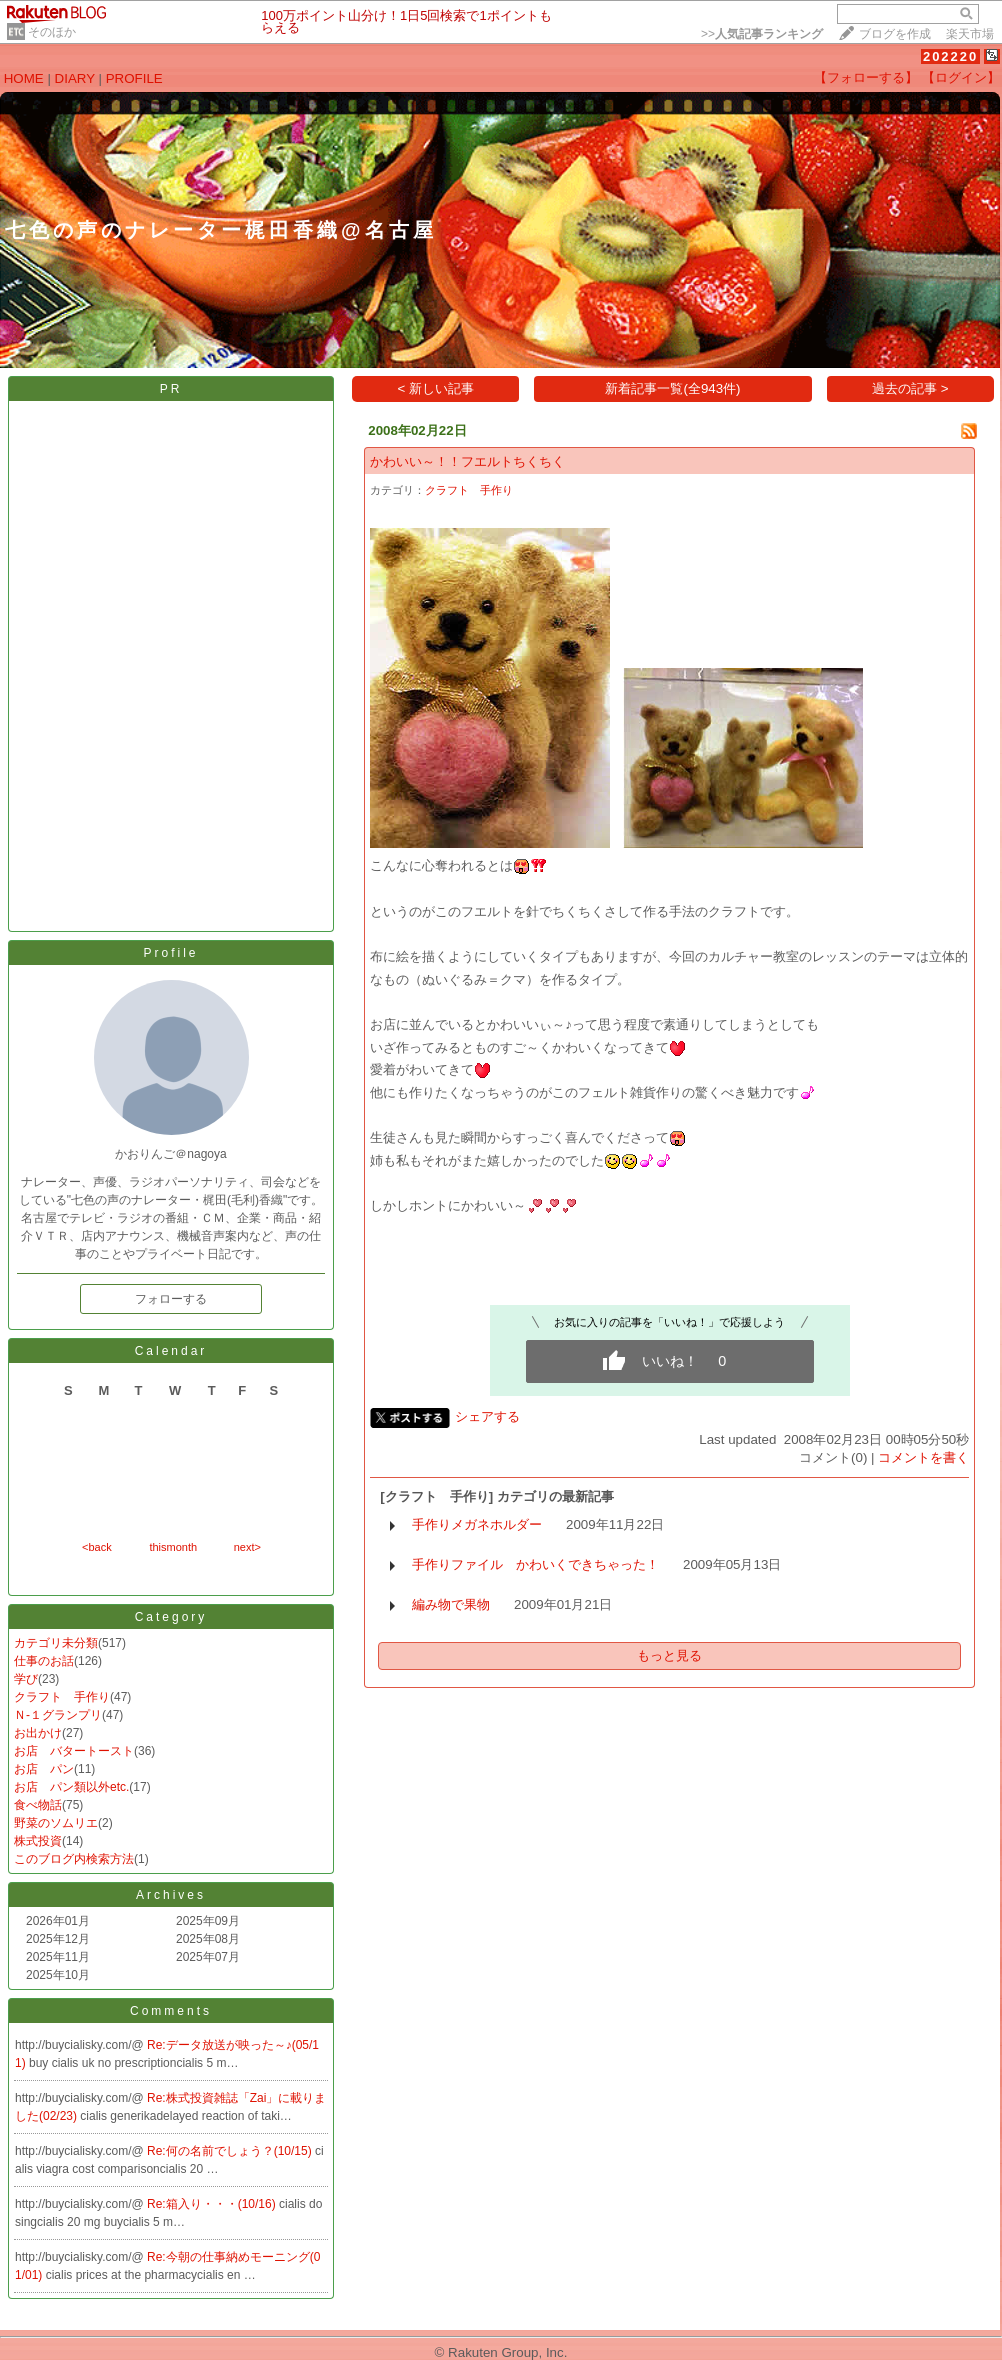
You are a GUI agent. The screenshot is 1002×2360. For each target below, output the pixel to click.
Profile (170, 953)
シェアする (487, 1416)
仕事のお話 (44, 1661)
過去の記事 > (910, 388)
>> (762, 34)
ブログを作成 (895, 34)
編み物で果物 (451, 1604)
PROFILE (134, 78)
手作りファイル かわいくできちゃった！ (535, 1564)
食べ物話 (38, 1805)
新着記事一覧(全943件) (672, 388)
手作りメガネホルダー (477, 1524)
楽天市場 (970, 34)
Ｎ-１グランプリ (58, 1715)
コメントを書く (923, 1457)
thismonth (173, 1547)
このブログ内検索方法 (74, 1859)
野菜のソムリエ (56, 1823)
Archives (171, 1895)
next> (247, 1547)
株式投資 (38, 1841)
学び (26, 1679)
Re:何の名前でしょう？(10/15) (231, 2151)
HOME (24, 78)
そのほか (52, 32)
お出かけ (38, 1733)
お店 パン (44, 1769)
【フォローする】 (866, 77)
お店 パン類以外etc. (71, 1787)
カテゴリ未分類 (56, 1643)
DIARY (75, 78)
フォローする (171, 1299)
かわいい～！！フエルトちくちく (467, 461)
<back (97, 1547)
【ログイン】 (961, 77)
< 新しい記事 (436, 388)
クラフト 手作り (62, 1697)
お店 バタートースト (74, 1751)
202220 (950, 56)
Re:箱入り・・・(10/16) (213, 2204)
